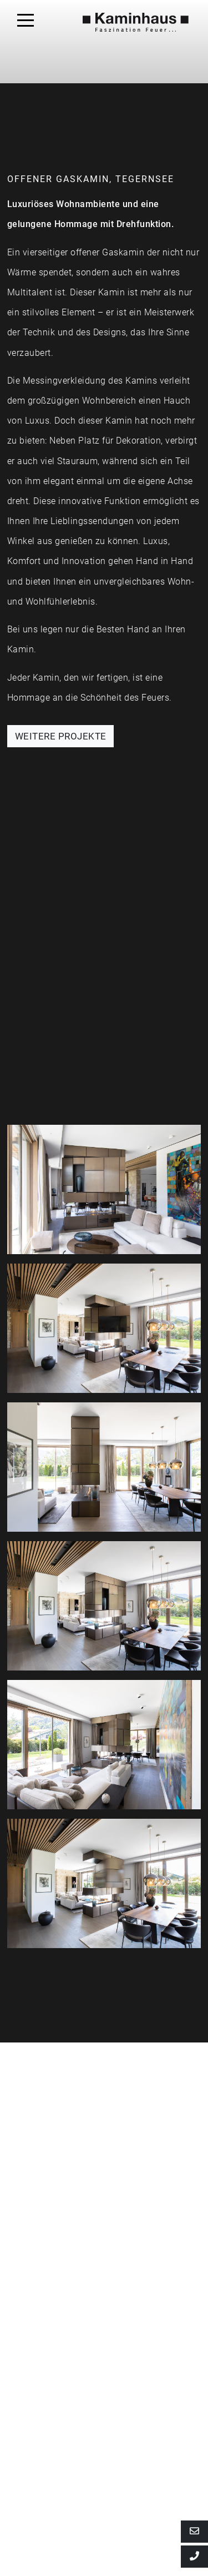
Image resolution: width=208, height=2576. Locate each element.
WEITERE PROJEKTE (60, 736)
